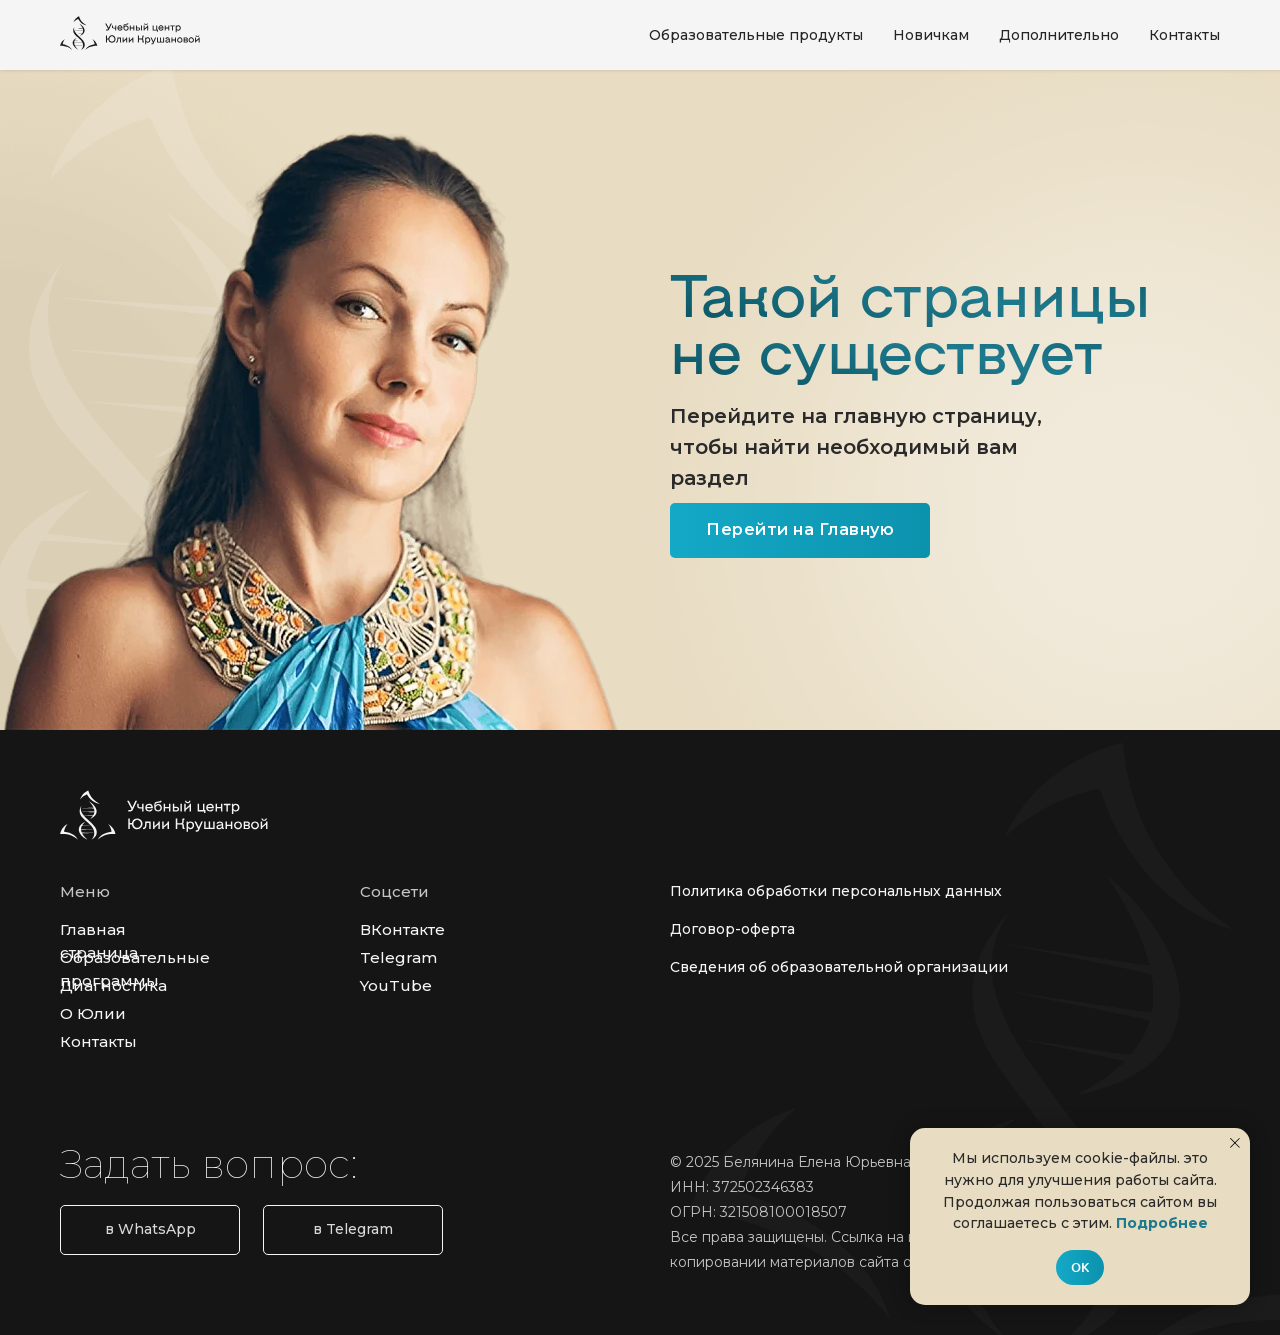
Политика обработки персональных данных (836, 891)
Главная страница (99, 941)
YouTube (396, 985)
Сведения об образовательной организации (839, 967)
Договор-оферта (732, 929)
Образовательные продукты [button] (756, 35)
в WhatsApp (150, 1229)
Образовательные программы (135, 969)
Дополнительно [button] (1059, 35)
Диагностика (113, 985)
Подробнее (1162, 1223)
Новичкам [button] (931, 35)
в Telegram (353, 1229)
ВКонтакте (402, 929)
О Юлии (93, 1013)
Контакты (1184, 35)
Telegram (398, 957)
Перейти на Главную (800, 529)
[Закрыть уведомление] (1235, 1143)
